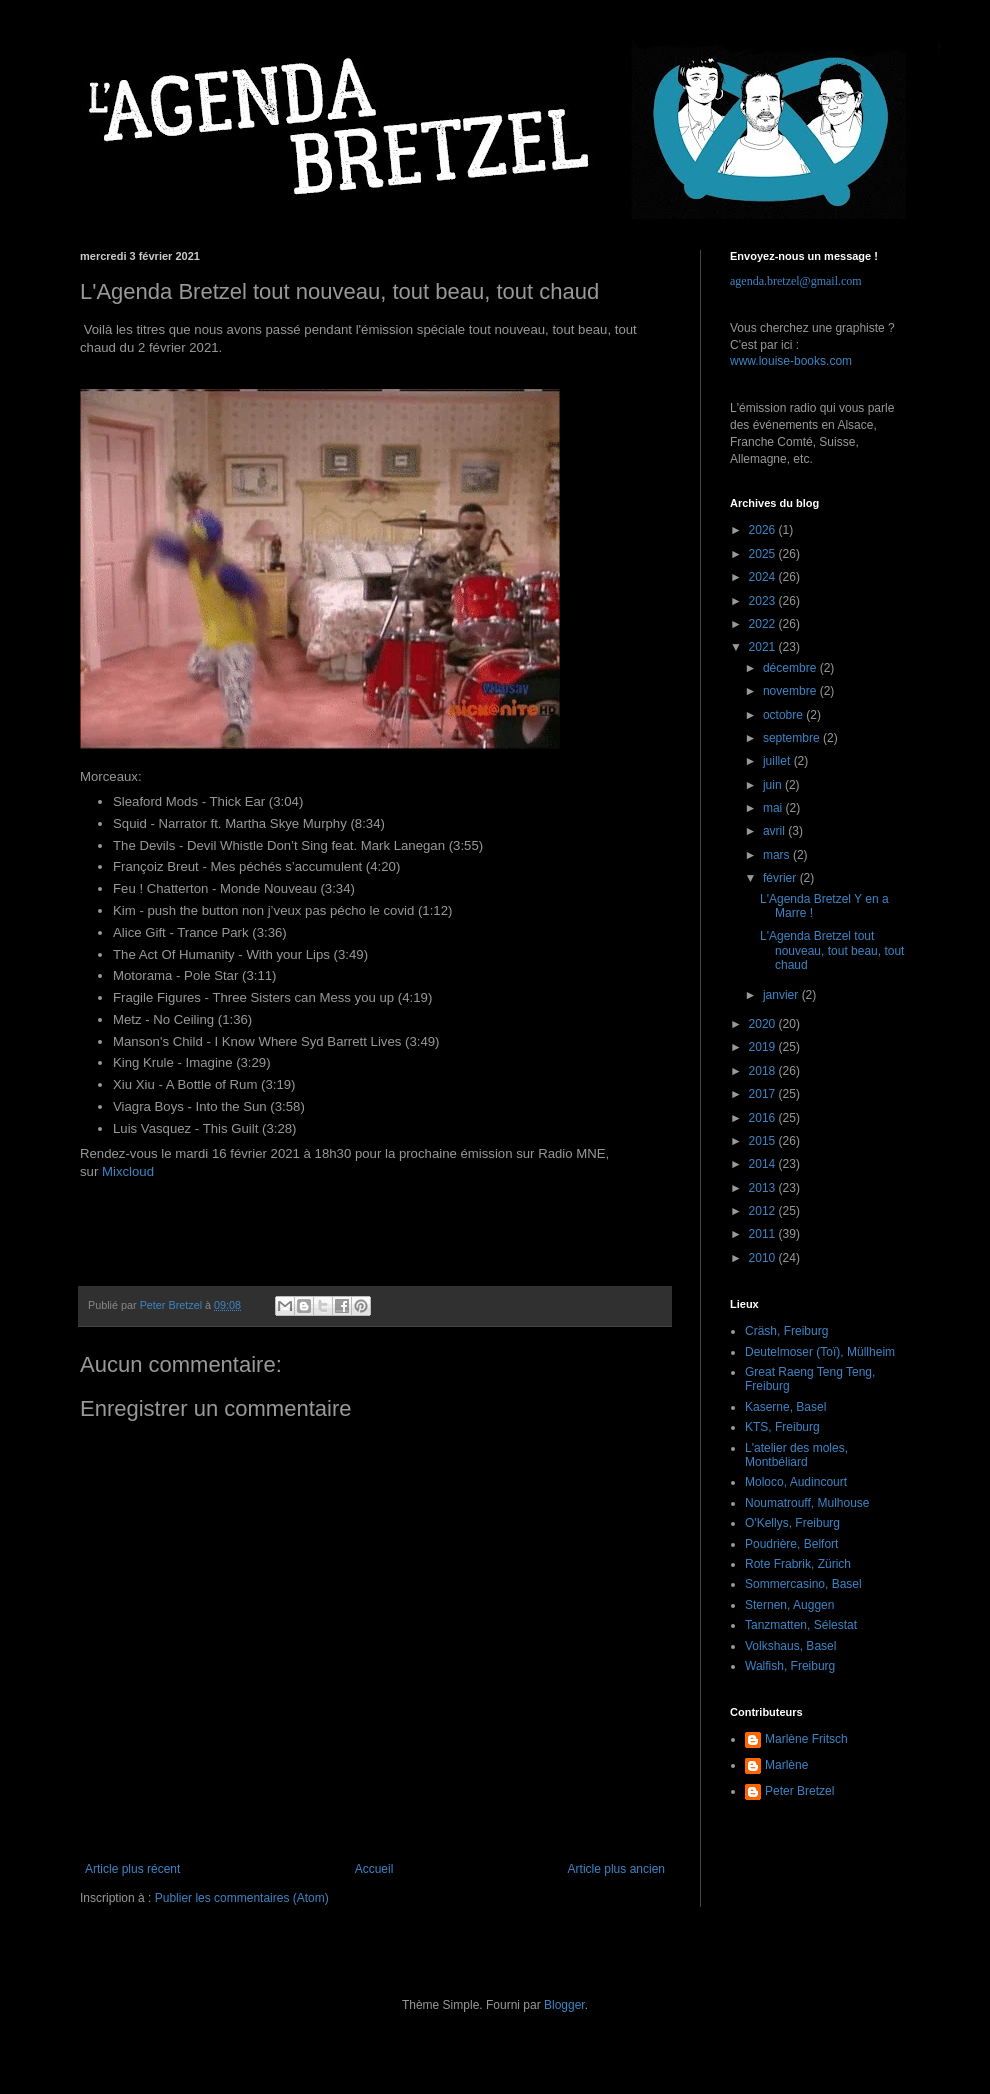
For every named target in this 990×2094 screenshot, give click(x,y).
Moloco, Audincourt (796, 1482)
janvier (782, 995)
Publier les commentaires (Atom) (242, 1898)
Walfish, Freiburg (790, 1666)
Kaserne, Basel (785, 1407)
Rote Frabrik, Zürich (798, 1564)
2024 (764, 577)
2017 (764, 1094)
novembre (791, 691)
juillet (778, 761)
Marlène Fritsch (806, 1739)
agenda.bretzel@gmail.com (796, 281)
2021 (764, 647)
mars (778, 855)
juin (774, 785)
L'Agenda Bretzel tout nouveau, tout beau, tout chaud (832, 950)
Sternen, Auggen (789, 1605)
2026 (764, 530)
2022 (764, 624)
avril (775, 831)
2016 (764, 1118)
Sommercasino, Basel (803, 1584)
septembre (793, 738)
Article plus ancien (616, 1869)
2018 (764, 1071)
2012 (764, 1211)
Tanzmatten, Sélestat (801, 1625)
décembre (791, 668)
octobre (784, 715)
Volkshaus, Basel (790, 1646)
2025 (764, 554)
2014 (764, 1164)
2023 (764, 601)
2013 (764, 1188)
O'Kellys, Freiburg (792, 1523)
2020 (764, 1024)
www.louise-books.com (791, 361)
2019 (764, 1047)
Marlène (786, 1765)
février (781, 878)
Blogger (564, 2005)
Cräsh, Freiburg (786, 1331)
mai (774, 808)
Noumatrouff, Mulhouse (807, 1503)
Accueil (374, 1869)
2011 (764, 1234)
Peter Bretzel (799, 1791)
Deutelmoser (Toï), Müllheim (820, 1352)
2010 (764, 1258)
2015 (764, 1141)
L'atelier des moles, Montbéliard (796, 1455)
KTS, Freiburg (782, 1427)
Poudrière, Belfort (791, 1544)
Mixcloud (128, 1171)
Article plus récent (132, 1869)
